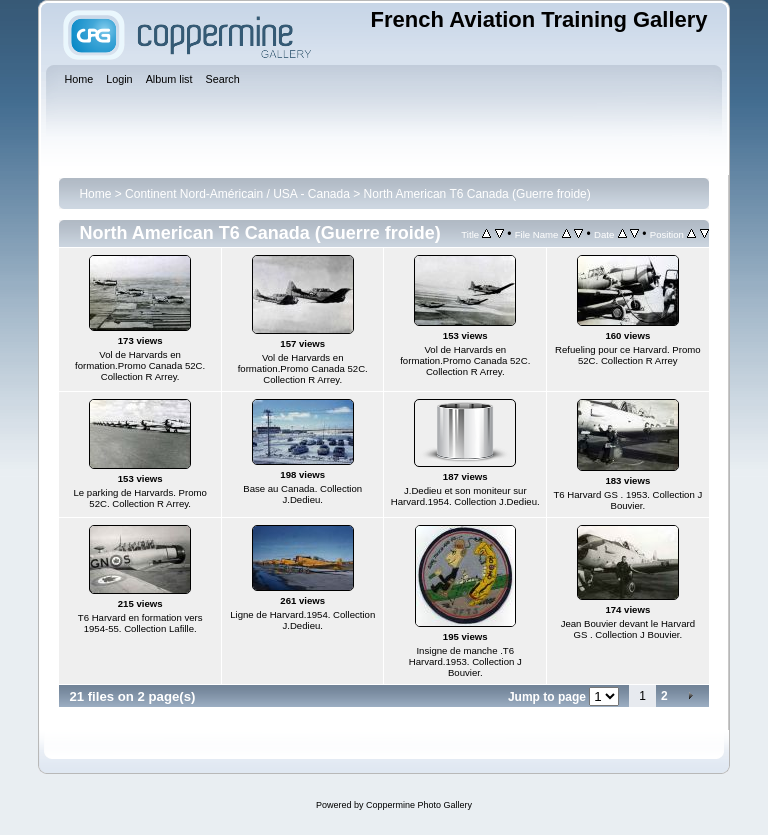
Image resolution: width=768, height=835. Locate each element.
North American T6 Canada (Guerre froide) (477, 194)
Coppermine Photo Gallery (419, 805)
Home (95, 194)
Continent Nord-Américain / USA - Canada (237, 194)
